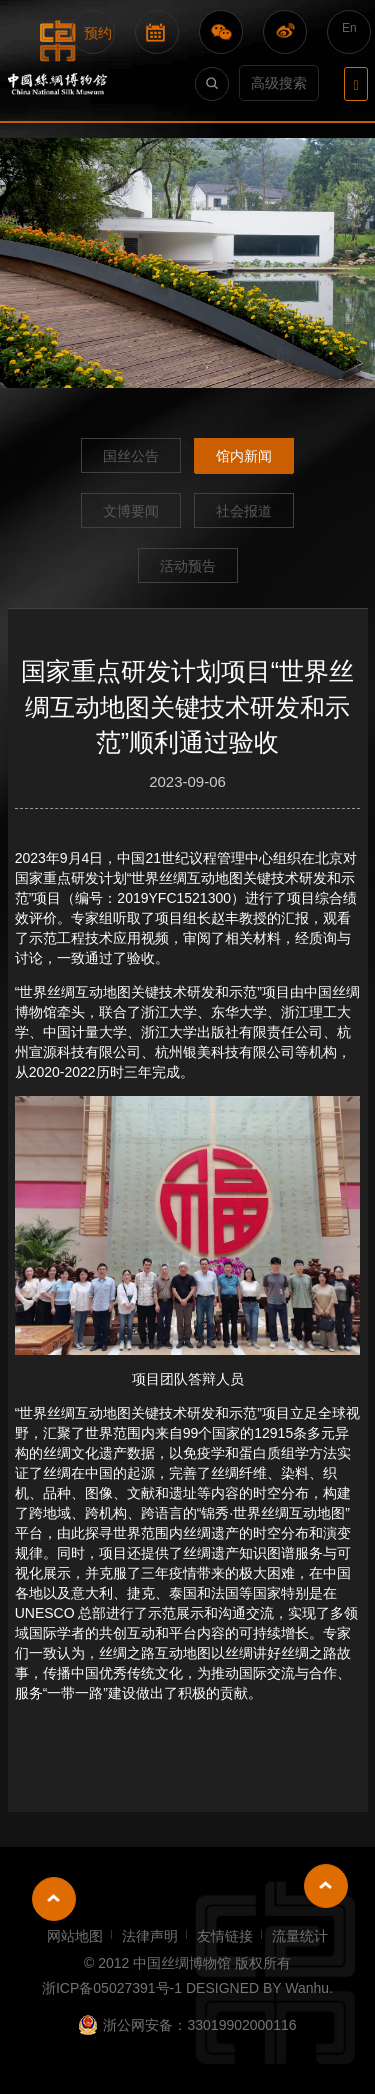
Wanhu (307, 1988)
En (349, 28)
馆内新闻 (244, 456)
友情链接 (225, 1936)
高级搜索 (279, 83)
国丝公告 (131, 456)
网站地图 (75, 1936)
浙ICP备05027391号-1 (112, 1988)
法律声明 (150, 1936)
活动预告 (188, 566)
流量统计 (300, 1936)
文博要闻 (131, 511)
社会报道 (244, 511)
